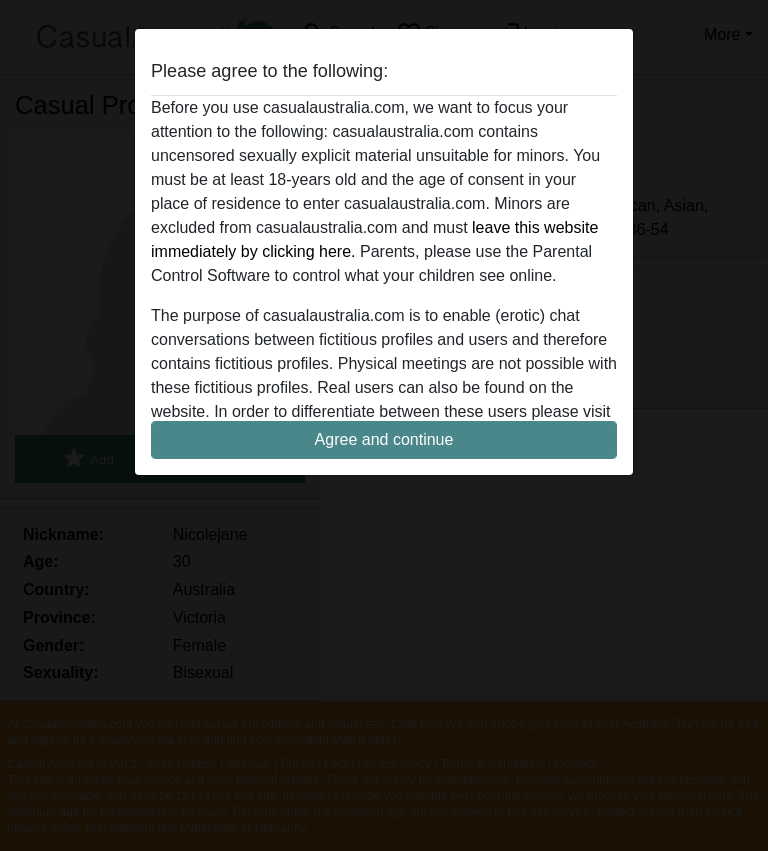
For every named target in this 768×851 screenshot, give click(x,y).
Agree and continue (384, 439)
